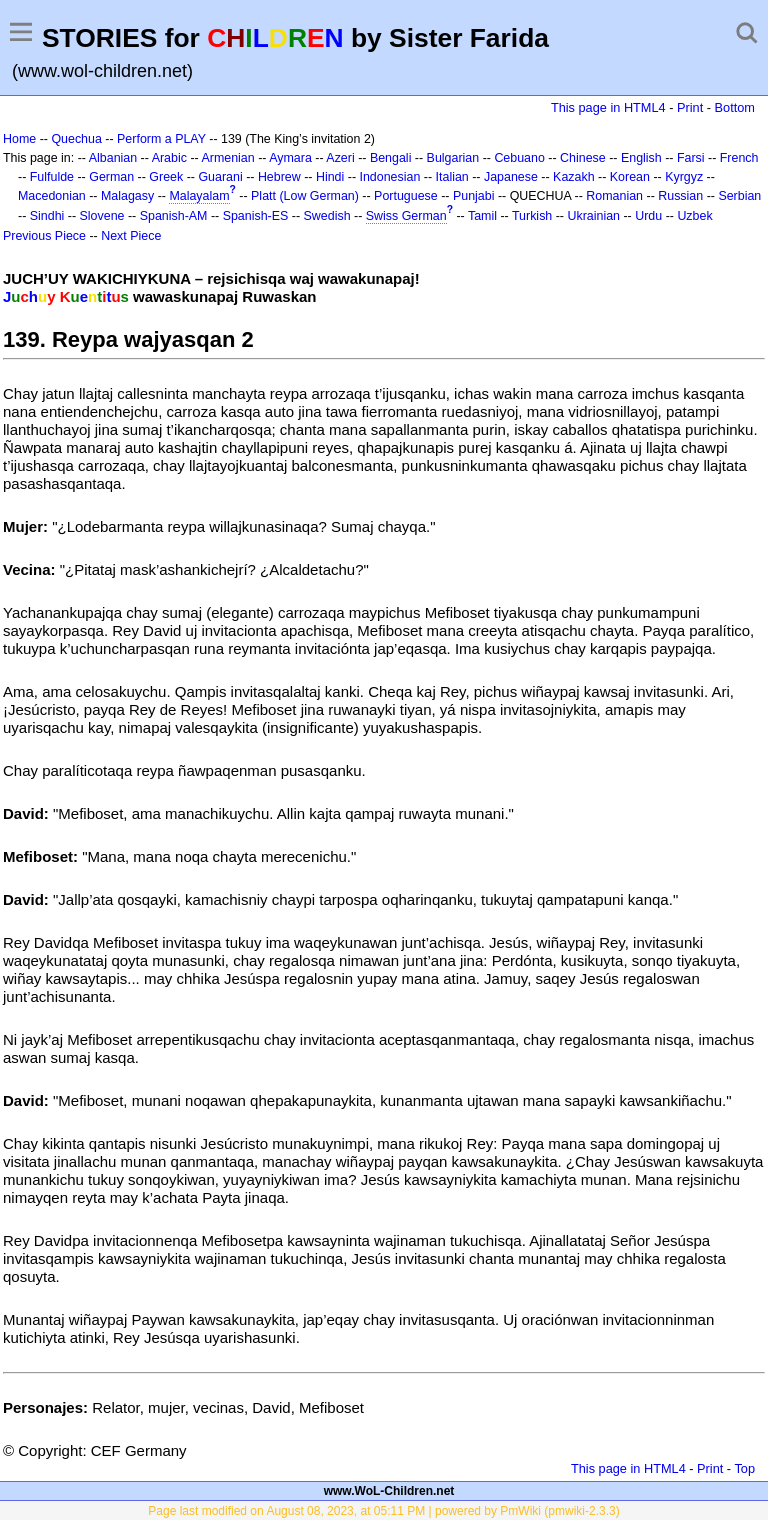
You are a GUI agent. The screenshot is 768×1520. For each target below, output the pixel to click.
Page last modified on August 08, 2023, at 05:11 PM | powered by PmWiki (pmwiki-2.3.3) (383, 1511)
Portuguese (406, 196)
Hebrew (279, 177)
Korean (630, 177)
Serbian (739, 196)
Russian (680, 196)
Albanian (113, 158)
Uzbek (694, 216)
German (111, 177)
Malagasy (127, 196)
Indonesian (389, 177)
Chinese (583, 158)
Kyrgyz (684, 177)
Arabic (169, 158)
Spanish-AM (174, 216)
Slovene (102, 216)
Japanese (511, 177)
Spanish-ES (256, 216)
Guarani (220, 177)
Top (744, 1468)
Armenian (227, 158)
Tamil (482, 216)
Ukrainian (593, 216)
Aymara (290, 158)
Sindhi (47, 216)
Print (690, 107)
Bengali (391, 158)
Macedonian (52, 196)
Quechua (76, 139)
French (739, 158)
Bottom (735, 107)
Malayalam (199, 196)
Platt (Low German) (305, 196)
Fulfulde (52, 177)
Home (19, 139)
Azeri (340, 158)
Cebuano (519, 158)
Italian (452, 177)
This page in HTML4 (608, 107)
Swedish (327, 216)
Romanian (614, 196)
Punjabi (474, 196)
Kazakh (574, 177)
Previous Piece (44, 236)
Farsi (691, 158)
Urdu (648, 216)
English (641, 158)
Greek (166, 177)
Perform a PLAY (161, 139)
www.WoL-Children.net (389, 1491)
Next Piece (131, 236)
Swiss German (406, 216)
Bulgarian (453, 158)
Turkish (532, 216)
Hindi (330, 177)
